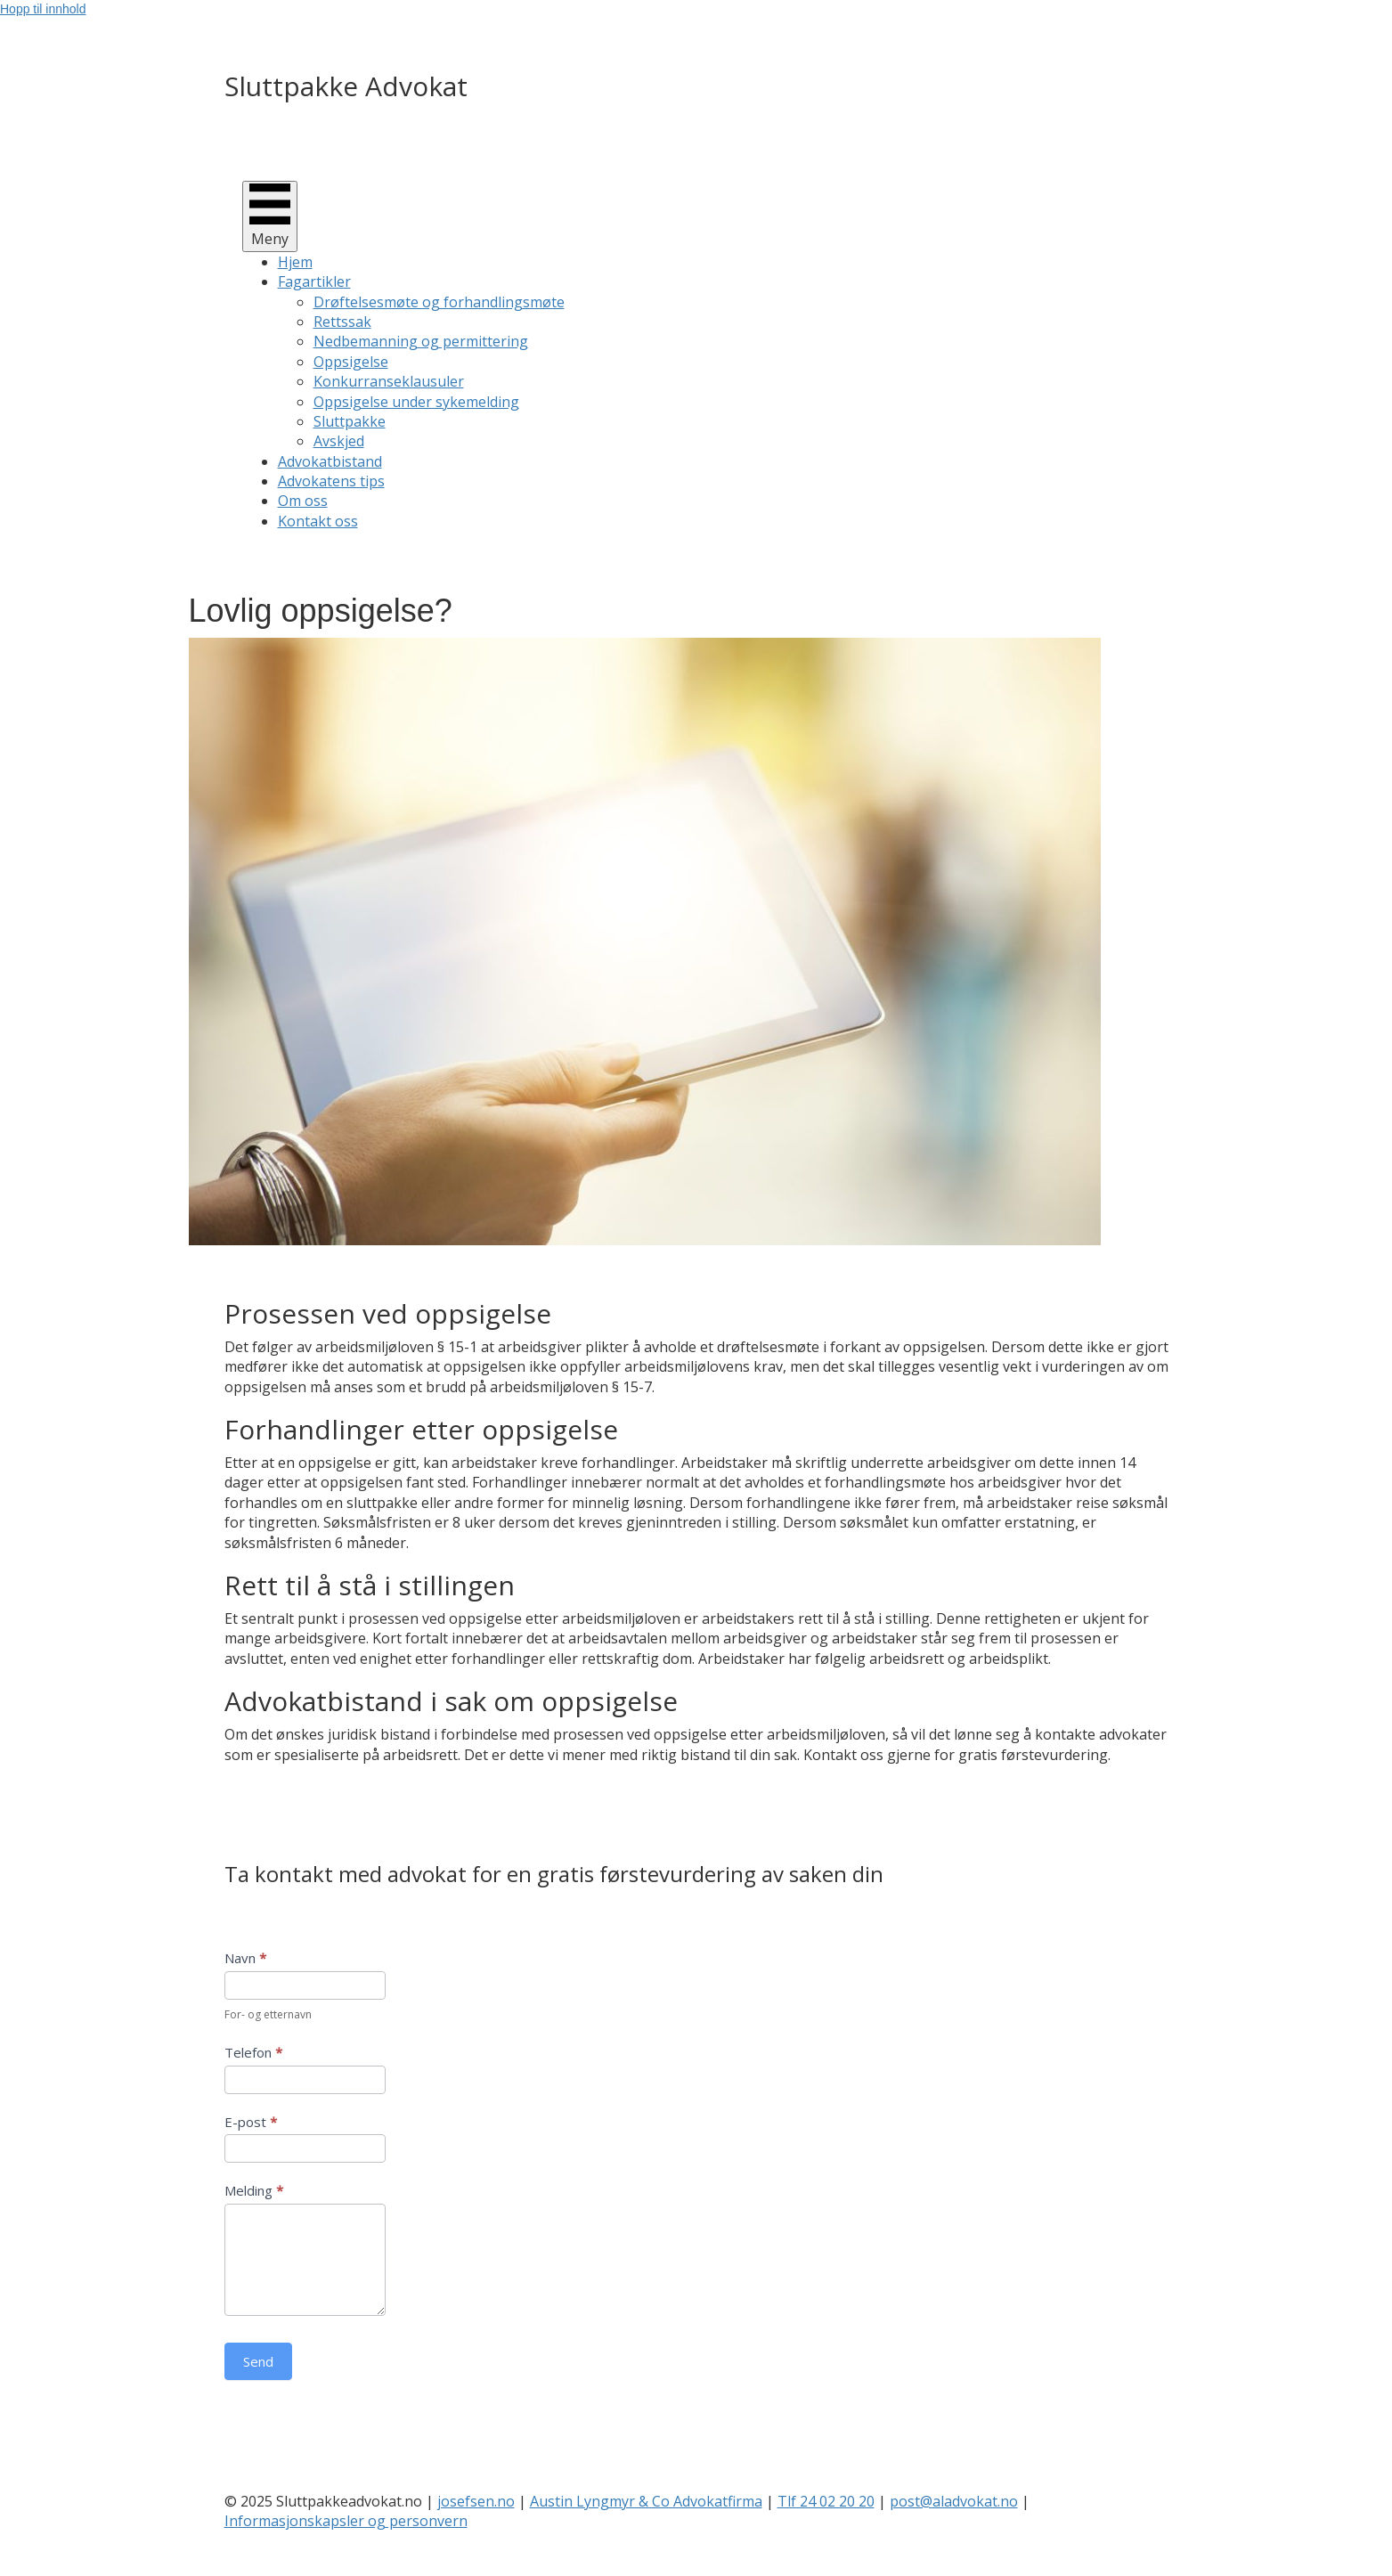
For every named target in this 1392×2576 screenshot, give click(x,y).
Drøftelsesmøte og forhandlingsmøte (439, 302)
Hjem (295, 262)
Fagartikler (314, 281)
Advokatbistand (330, 461)
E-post (250, 2122)
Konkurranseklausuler (388, 381)
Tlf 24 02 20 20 (826, 2501)
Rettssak (342, 321)
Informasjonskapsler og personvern (346, 2521)
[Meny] (269, 216)
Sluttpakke (349, 421)
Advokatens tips (331, 481)
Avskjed (338, 441)
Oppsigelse (350, 361)
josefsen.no (476, 2501)
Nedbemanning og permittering (420, 341)
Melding (253, 2190)
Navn (245, 1958)
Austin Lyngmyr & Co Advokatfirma (646, 2501)
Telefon (253, 2052)
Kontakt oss (318, 521)
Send (258, 2361)
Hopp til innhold (43, 9)
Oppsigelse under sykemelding (416, 402)
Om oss (303, 500)
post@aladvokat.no (954, 2501)
